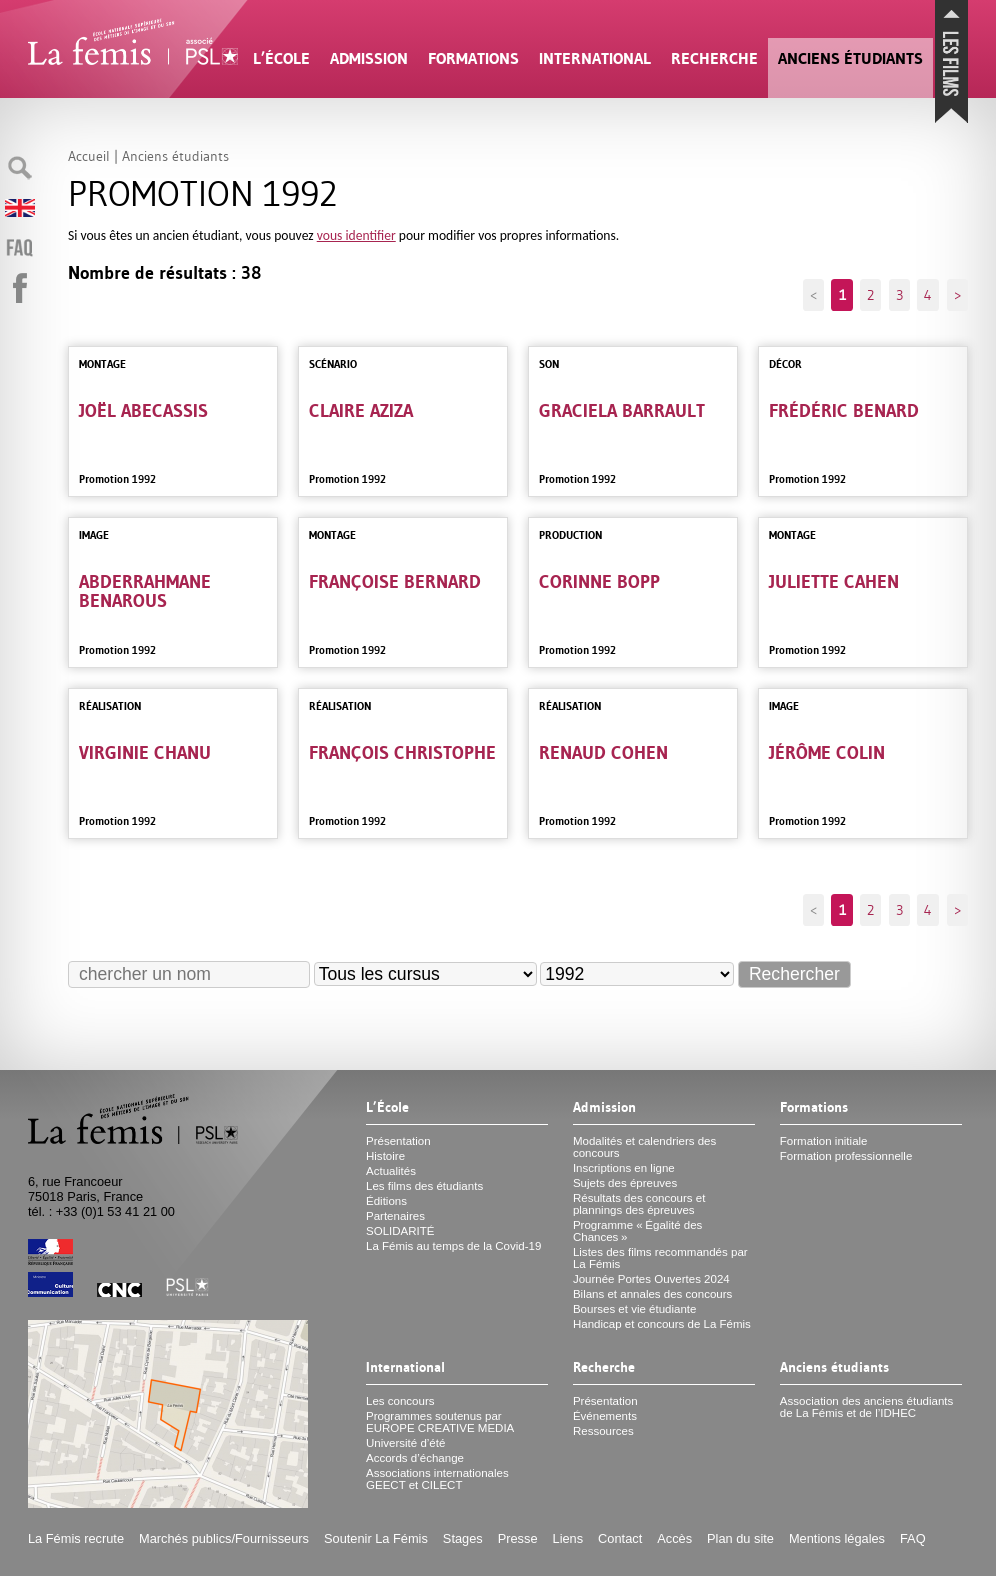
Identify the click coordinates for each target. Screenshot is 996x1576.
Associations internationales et (437, 1479)
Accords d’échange (415, 1458)
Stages (463, 1538)
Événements (605, 1416)
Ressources (603, 1431)
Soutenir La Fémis (376, 1538)
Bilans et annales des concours (652, 1294)
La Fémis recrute (76, 1538)
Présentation (398, 1141)
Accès (674, 1538)
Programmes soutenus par (440, 1422)
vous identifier (356, 235)
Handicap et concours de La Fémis (662, 1324)
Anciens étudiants (850, 58)
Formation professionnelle (846, 1156)
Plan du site (740, 1538)
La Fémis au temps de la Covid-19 (453, 1246)
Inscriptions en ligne (624, 1168)
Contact (620, 1538)
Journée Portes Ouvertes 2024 (651, 1279)
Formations (473, 58)
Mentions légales (837, 1538)
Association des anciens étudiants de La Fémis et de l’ (866, 1407)
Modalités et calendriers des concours (644, 1147)
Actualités (391, 1171)
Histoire (385, 1156)
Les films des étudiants (424, 1186)
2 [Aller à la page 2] (870, 295)
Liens (568, 1538)
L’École (281, 58)
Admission (369, 58)
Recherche (714, 58)
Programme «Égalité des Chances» (637, 1231)
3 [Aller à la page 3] (899, 295)
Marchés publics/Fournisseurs (224, 1538)
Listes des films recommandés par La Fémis (660, 1258)
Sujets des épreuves (625, 1183)
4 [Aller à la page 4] (928, 295)
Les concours (400, 1401)
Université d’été (405, 1443)
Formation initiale (824, 1141)
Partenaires (395, 1216)
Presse (518, 1538)
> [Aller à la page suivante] (957, 295)
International (595, 58)
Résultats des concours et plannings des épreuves (639, 1204)
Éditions (386, 1201)
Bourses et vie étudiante (635, 1309)
